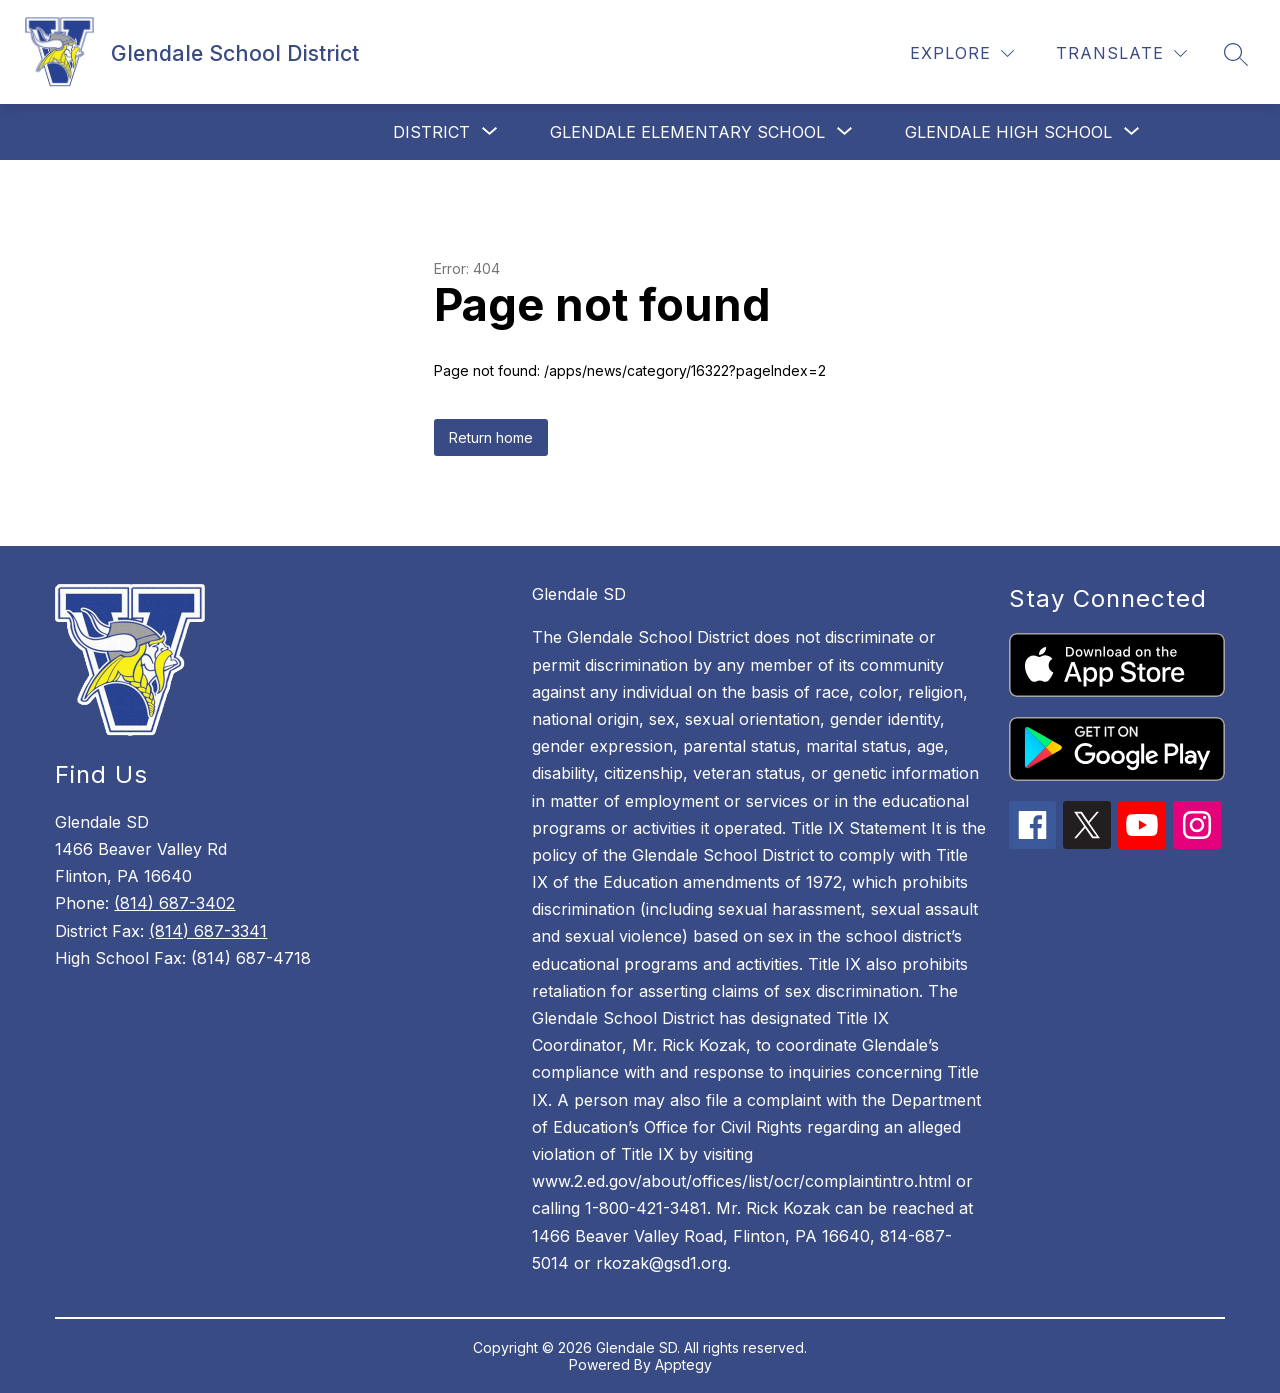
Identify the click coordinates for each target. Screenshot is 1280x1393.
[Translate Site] (1121, 53)
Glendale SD (579, 594)
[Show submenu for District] (431, 132)
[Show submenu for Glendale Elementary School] (687, 132)
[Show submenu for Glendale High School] (1008, 132)
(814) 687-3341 (208, 931)
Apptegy (683, 1364)
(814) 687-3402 (174, 903)
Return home (491, 437)
